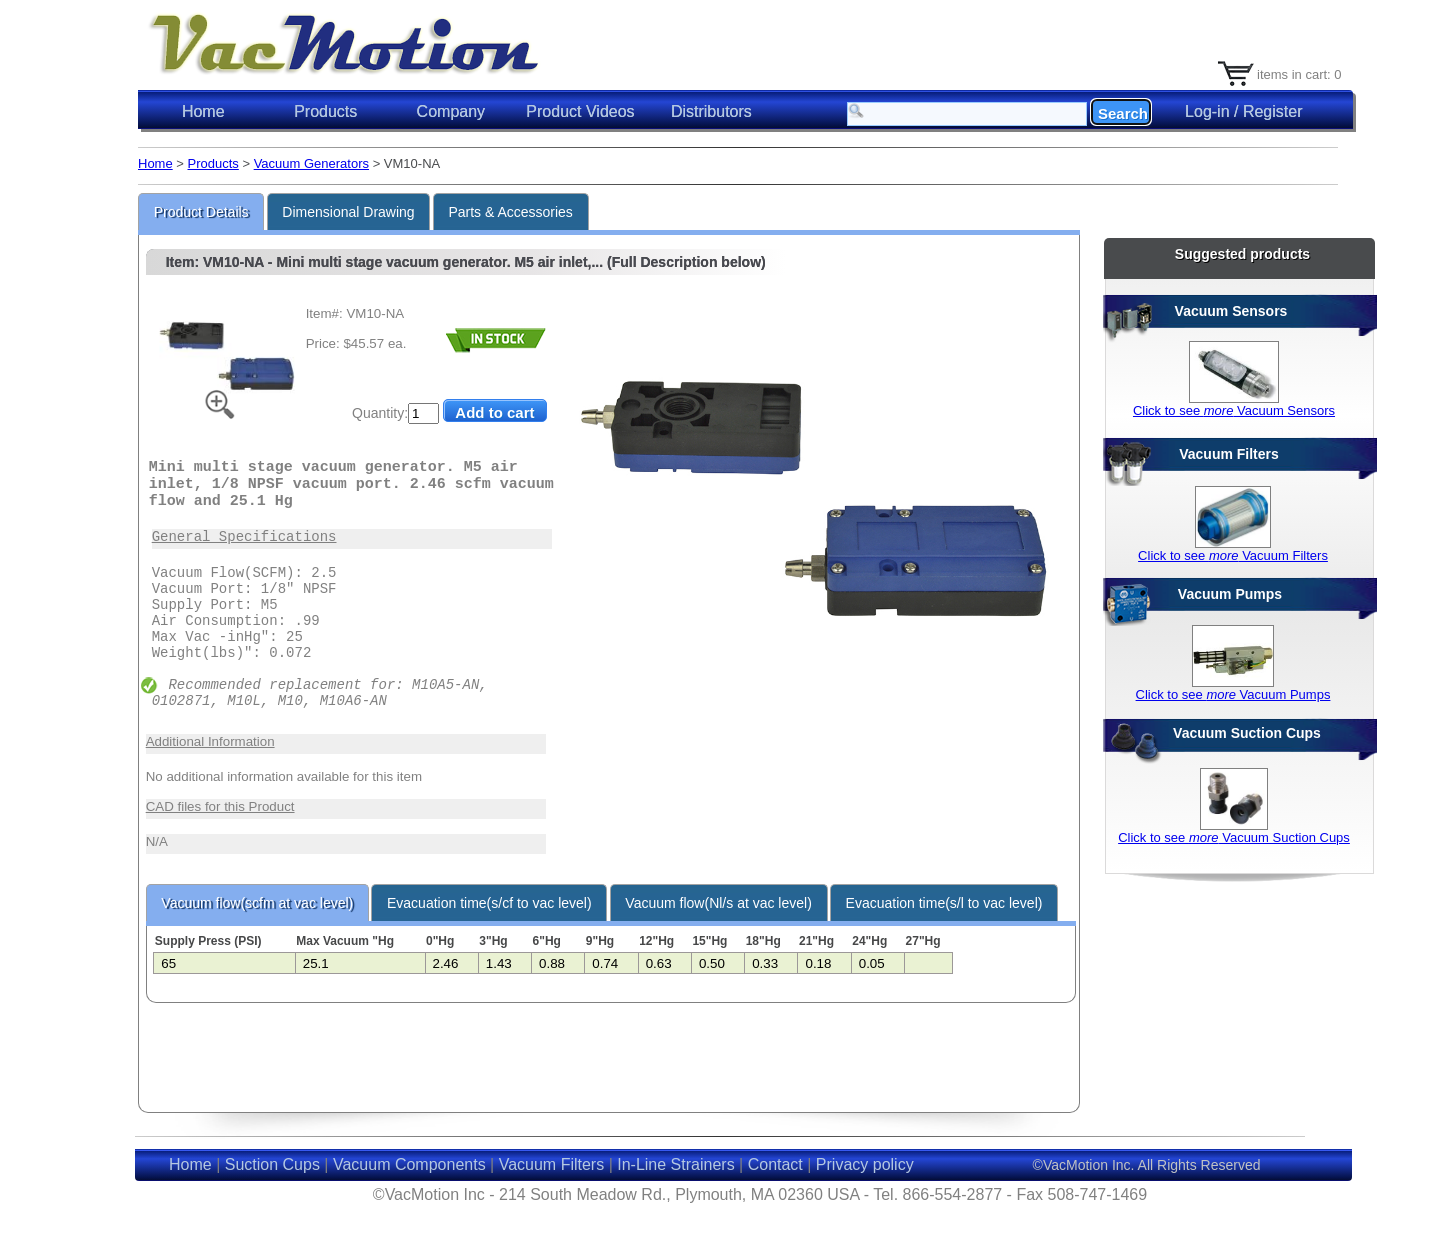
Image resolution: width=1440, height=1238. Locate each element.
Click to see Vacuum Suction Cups (1234, 837)
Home (203, 111)
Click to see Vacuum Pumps (1233, 694)
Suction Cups (272, 1164)
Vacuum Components (409, 1164)
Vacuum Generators (311, 163)
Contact (775, 1164)
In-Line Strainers (675, 1164)
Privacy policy (865, 1164)
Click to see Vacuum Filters (1233, 555)
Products (213, 163)
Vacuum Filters (552, 1164)
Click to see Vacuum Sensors (1234, 410)
